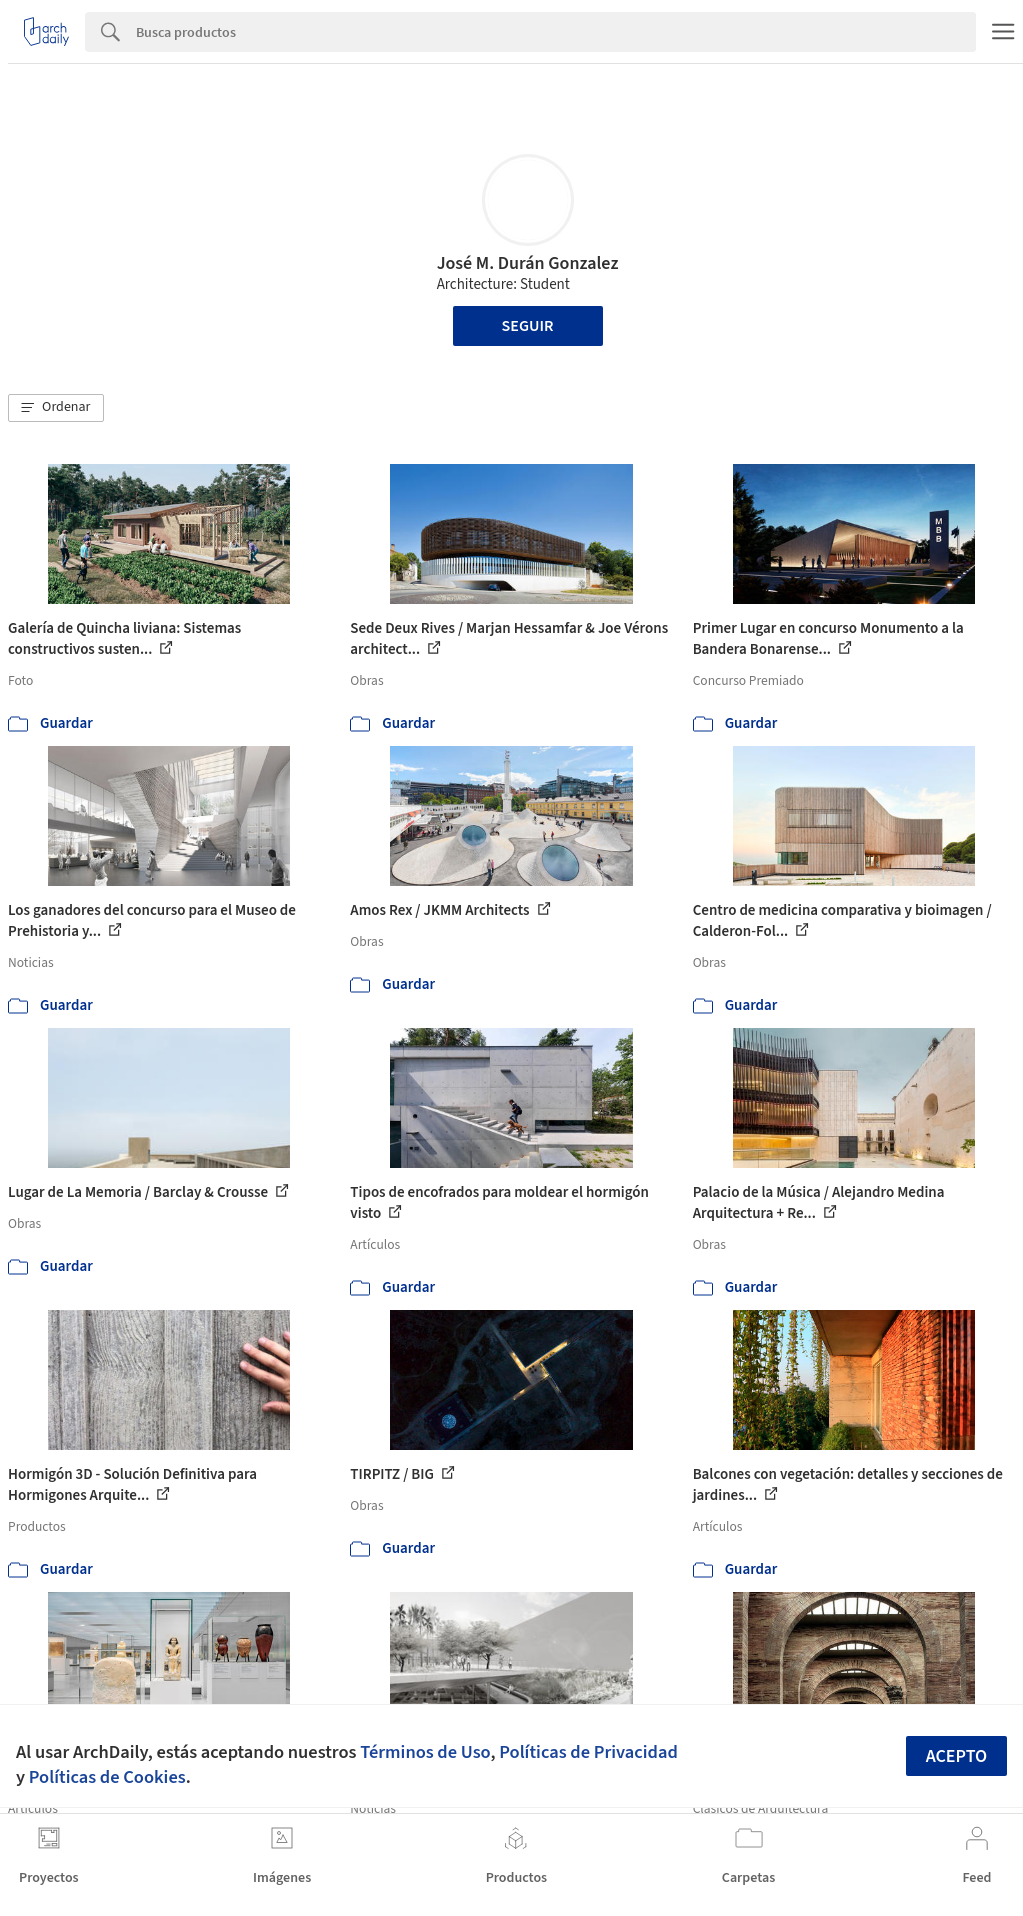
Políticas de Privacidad (588, 1752)
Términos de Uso (425, 1752)
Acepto (957, 1756)
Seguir (528, 326)
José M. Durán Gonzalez (528, 263)
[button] (56, 408)
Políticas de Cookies (107, 1777)
